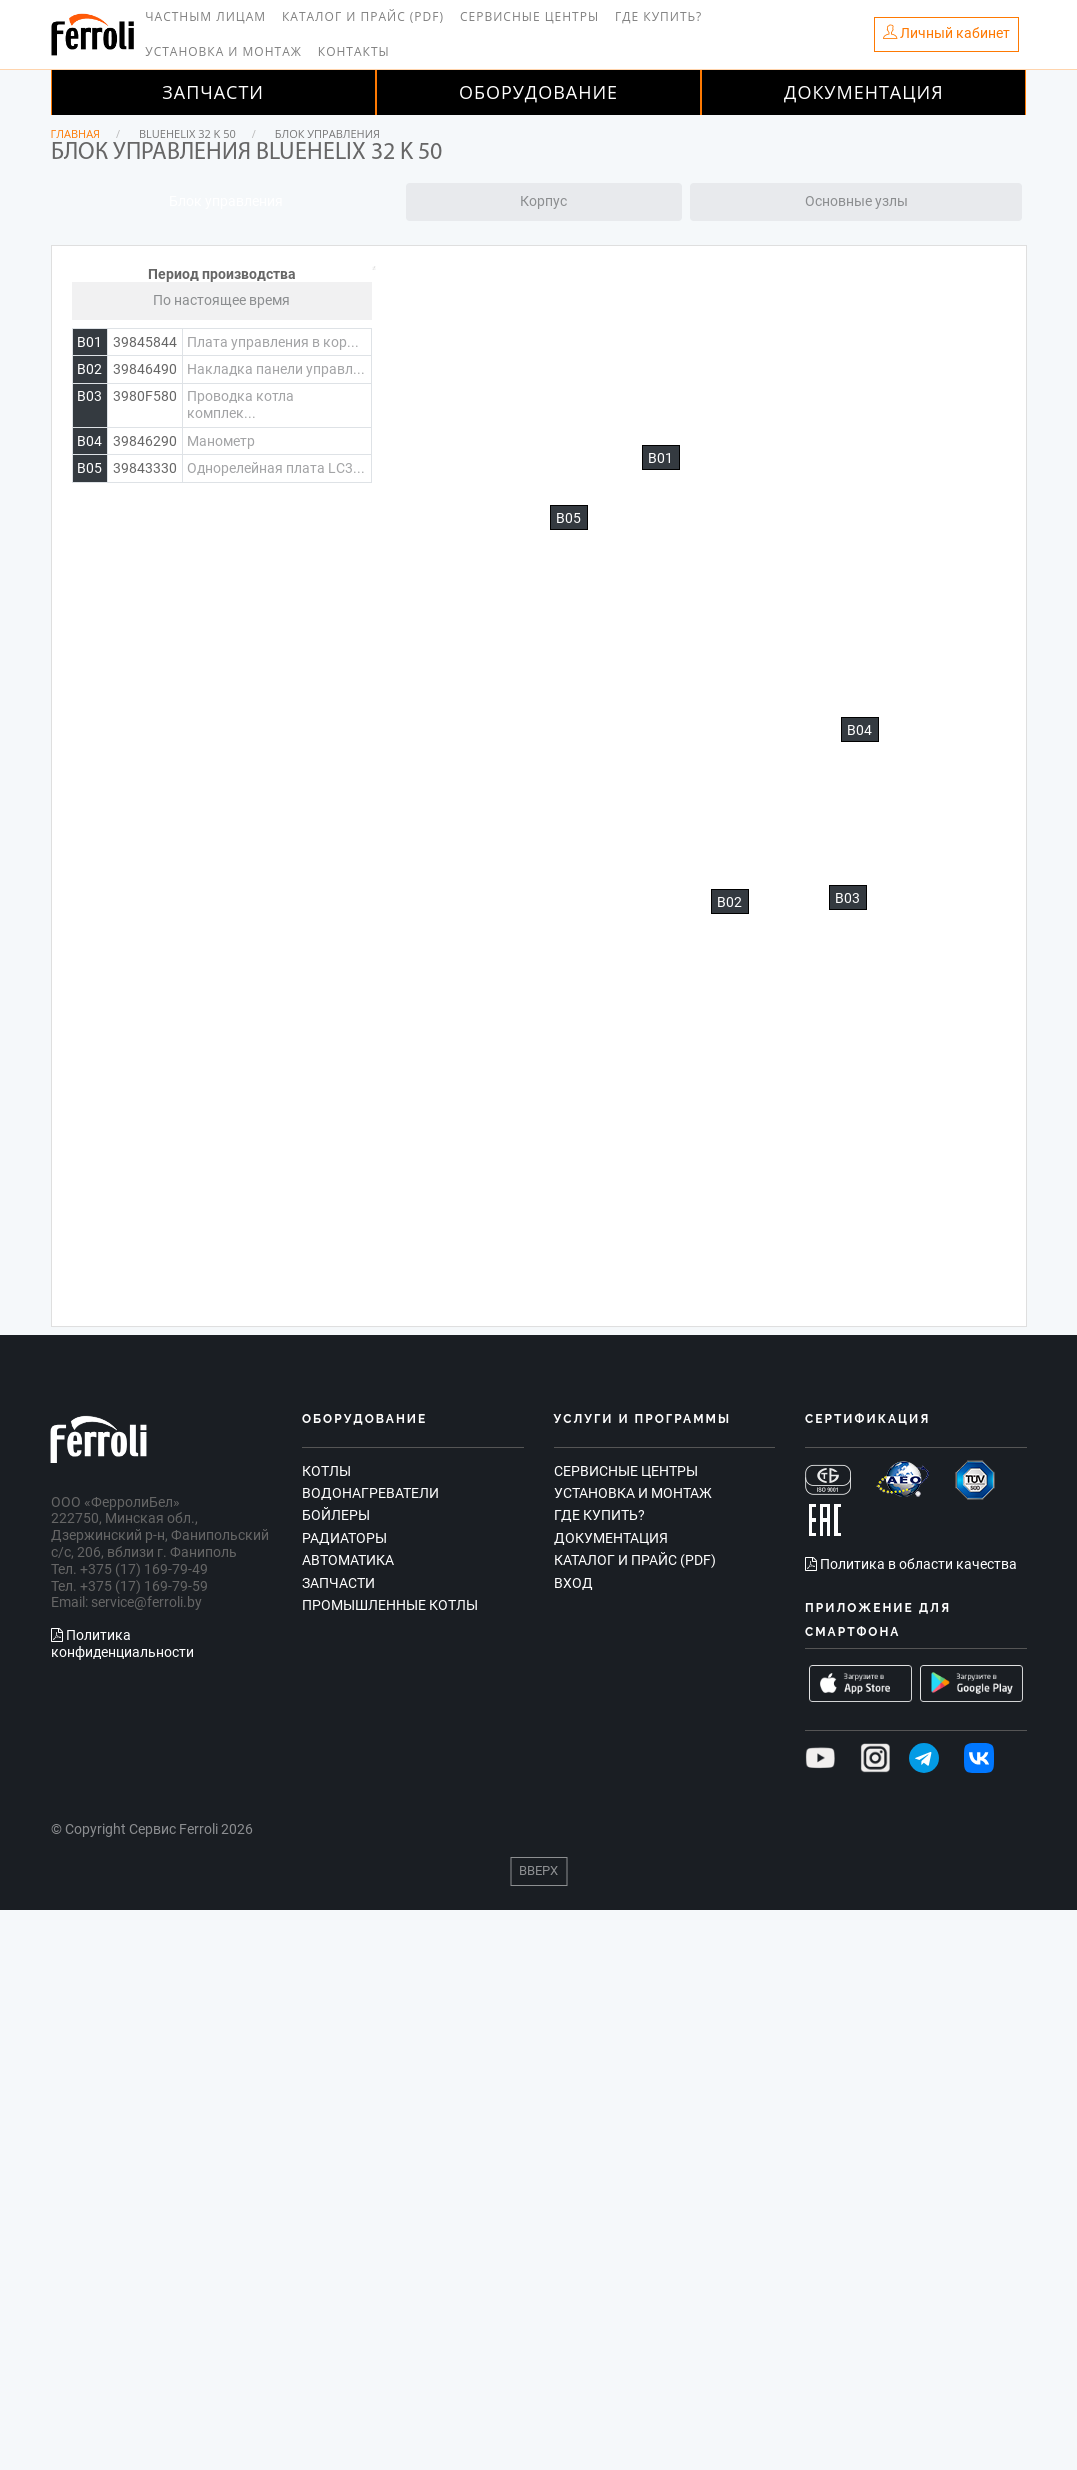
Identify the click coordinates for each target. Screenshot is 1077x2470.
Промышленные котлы (390, 1605)
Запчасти (213, 92)
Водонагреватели (370, 1493)
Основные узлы (856, 201)
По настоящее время (221, 300)
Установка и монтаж (223, 51)
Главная (76, 133)
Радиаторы (344, 1538)
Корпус (543, 201)
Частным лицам (205, 16)
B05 (568, 518)
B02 (729, 902)
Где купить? (658, 16)
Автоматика (348, 1560)
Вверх (538, 1870)
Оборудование (538, 92)
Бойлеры (336, 1515)
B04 (859, 730)
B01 (660, 458)
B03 (847, 898)
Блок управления (226, 201)
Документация (864, 92)
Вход (573, 1583)
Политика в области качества (911, 1564)
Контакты (354, 51)
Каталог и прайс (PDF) (363, 16)
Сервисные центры (529, 16)
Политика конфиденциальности (122, 1643)
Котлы (326, 1471)
